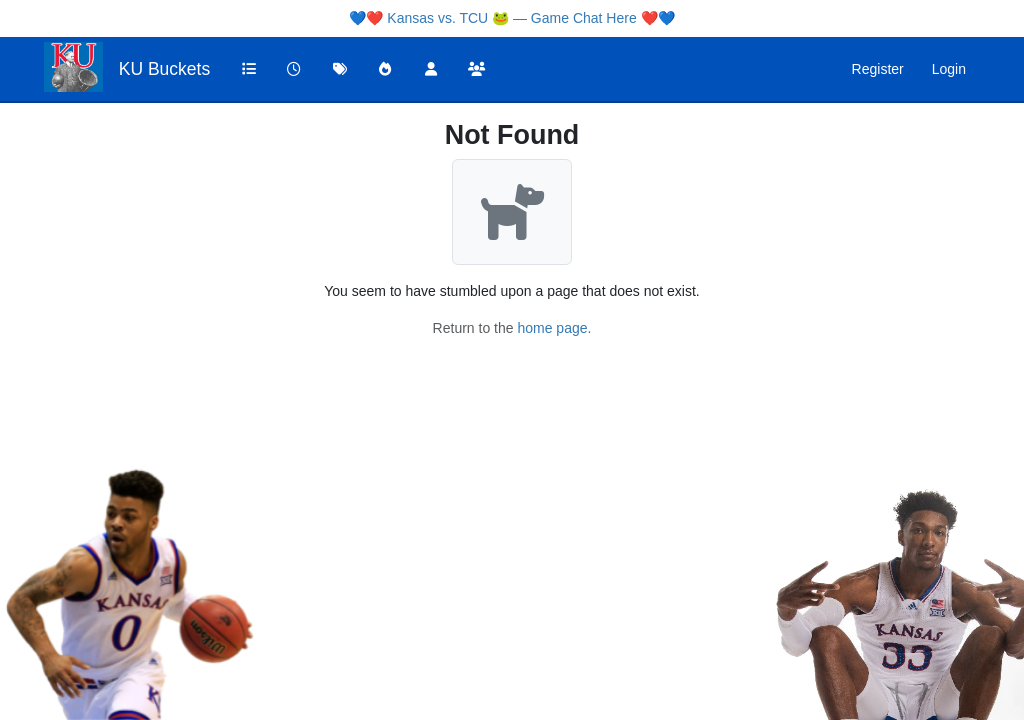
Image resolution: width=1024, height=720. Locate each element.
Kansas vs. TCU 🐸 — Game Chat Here (511, 18)
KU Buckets (164, 69)
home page (552, 328)
